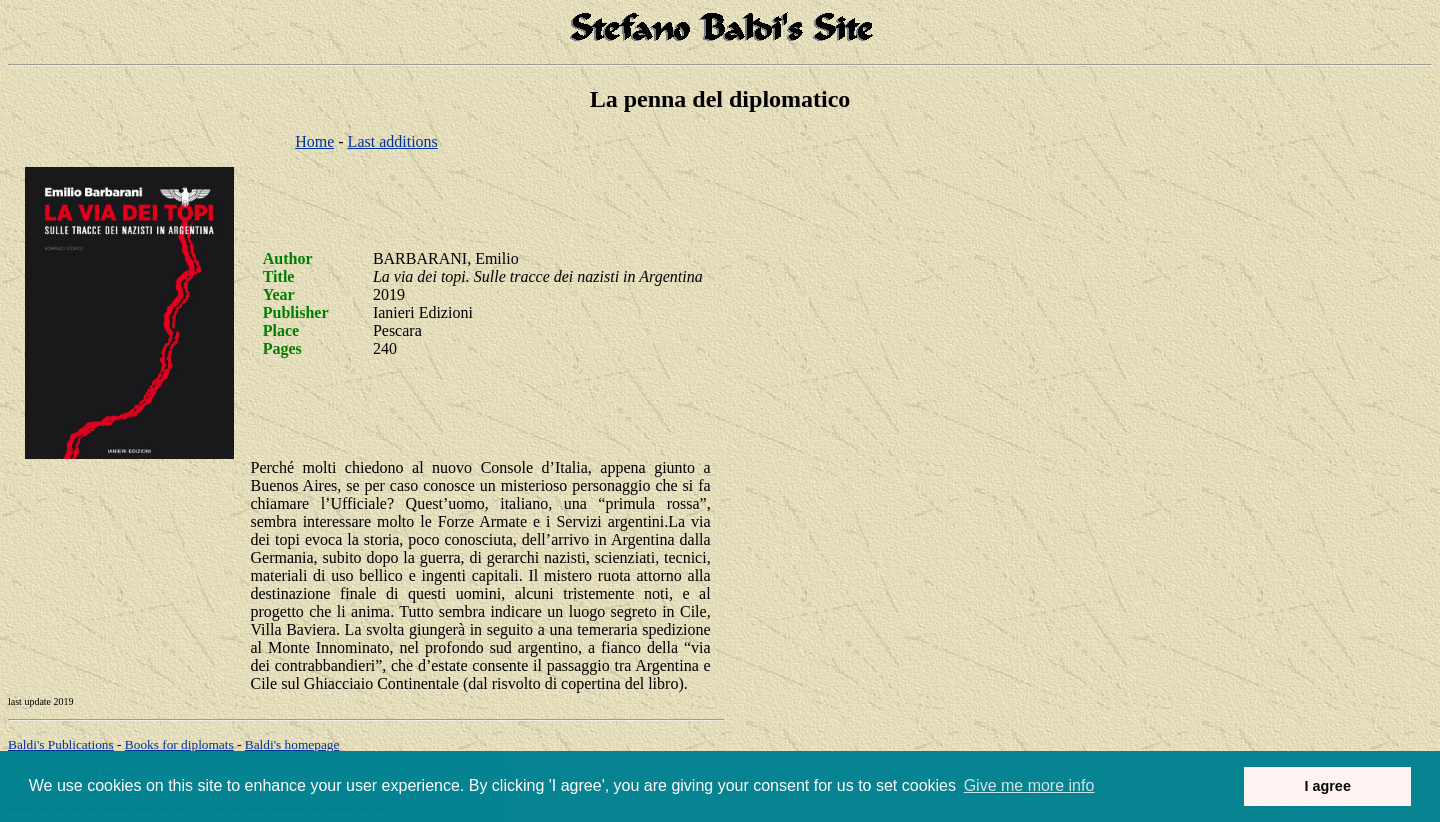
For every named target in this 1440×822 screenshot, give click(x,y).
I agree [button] (1327, 786)
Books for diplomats (179, 744)
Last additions (393, 141)
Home (314, 141)
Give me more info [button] (1029, 785)
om (292, 744)
